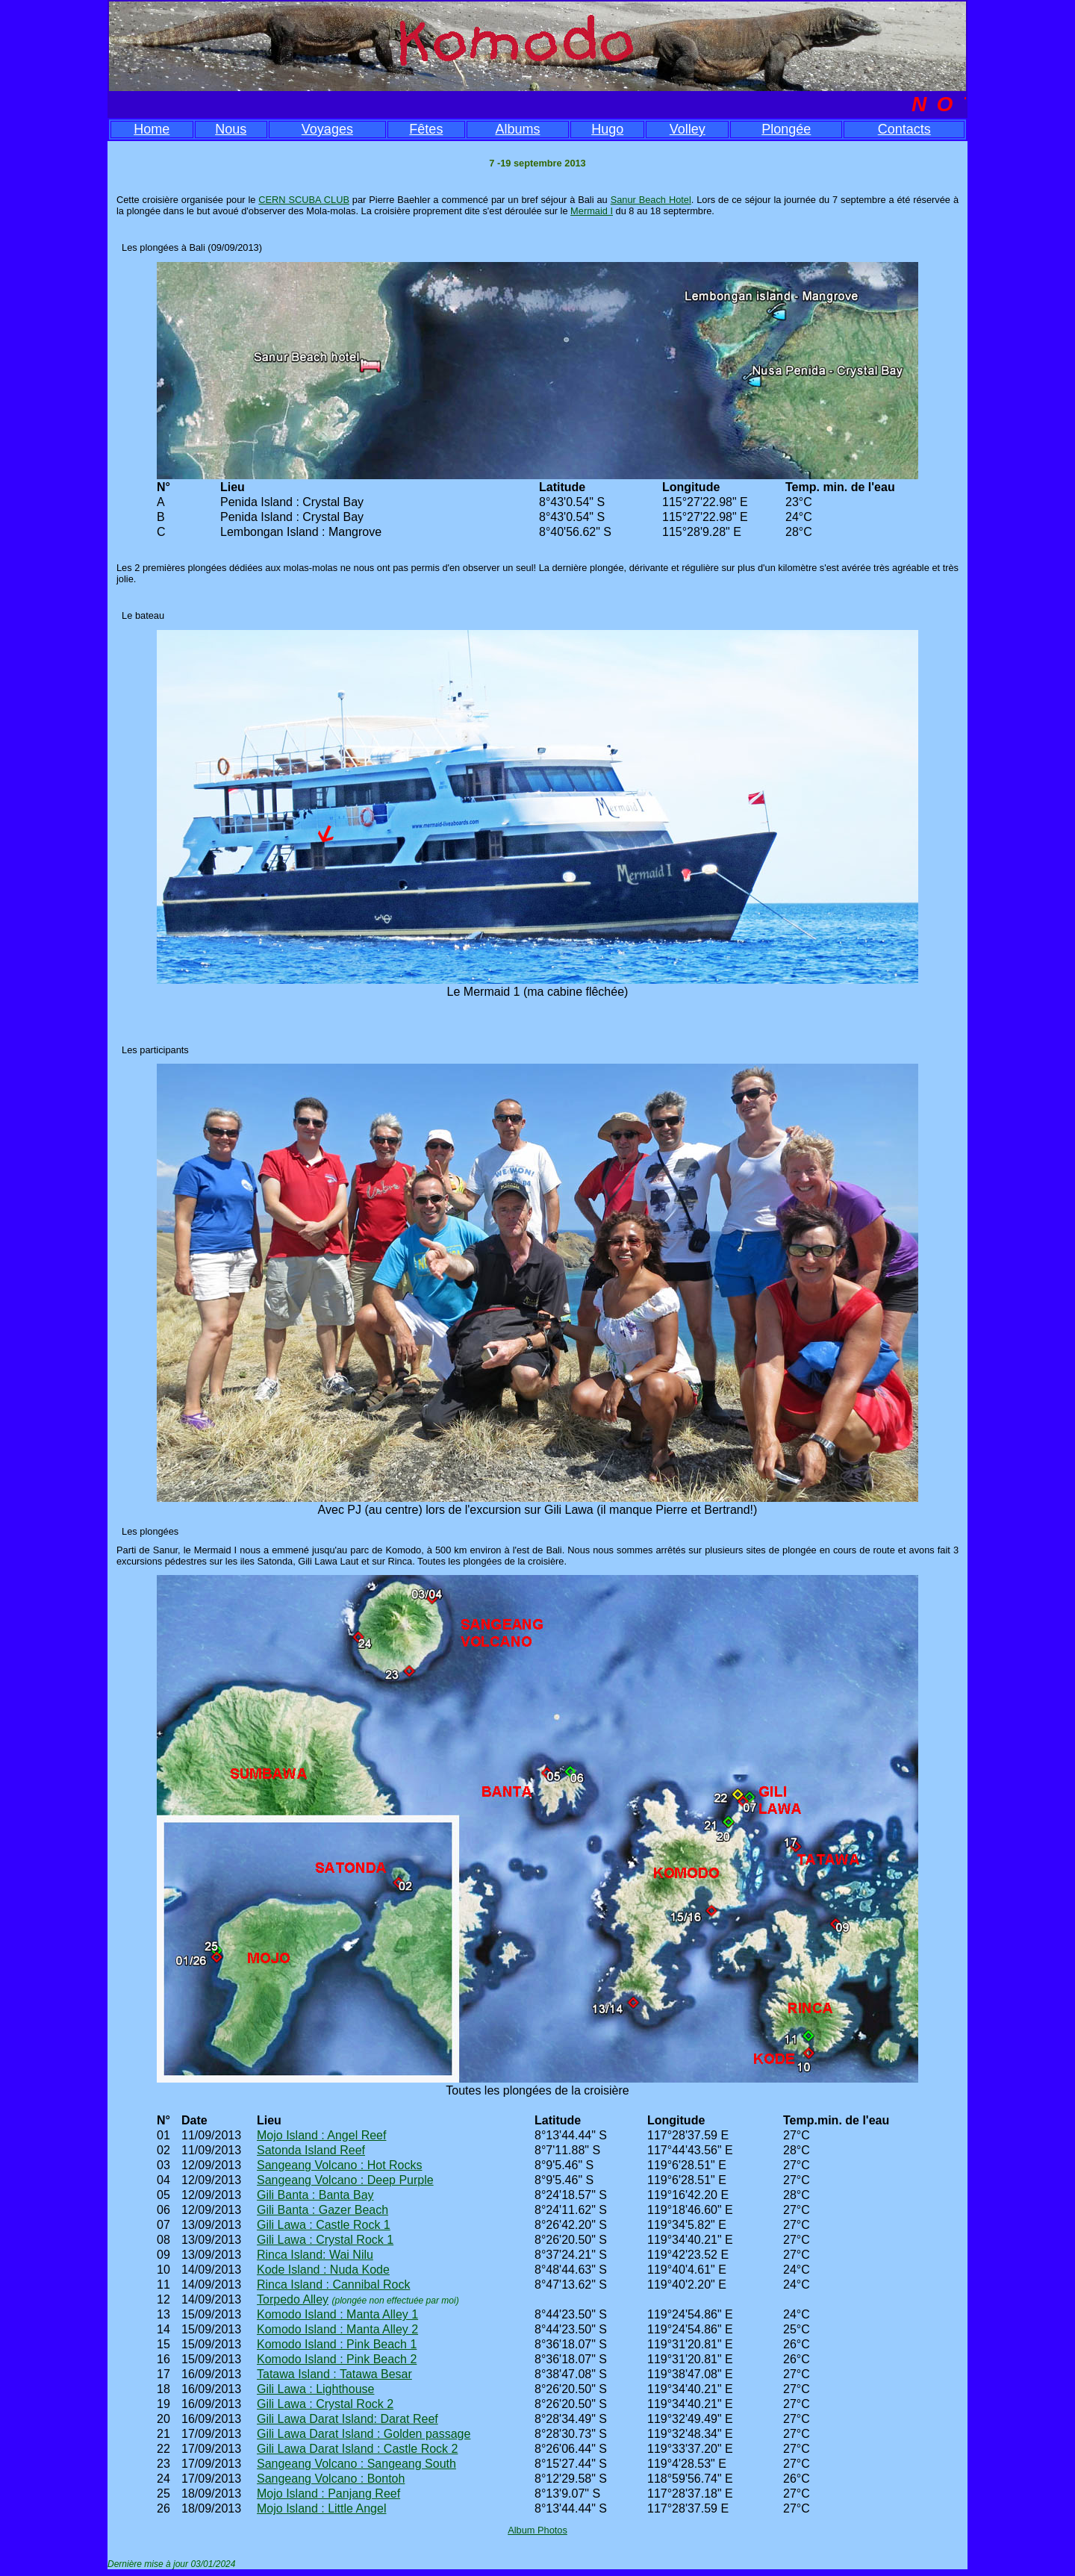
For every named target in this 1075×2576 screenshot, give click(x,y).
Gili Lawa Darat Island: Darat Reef (347, 2419)
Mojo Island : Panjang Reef (328, 2493)
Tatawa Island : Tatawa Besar (334, 2374)
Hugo (607, 129)
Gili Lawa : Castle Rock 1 (323, 2224)
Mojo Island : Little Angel (321, 2508)
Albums (517, 129)
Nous (230, 129)
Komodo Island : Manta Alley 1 (337, 2314)
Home (151, 129)
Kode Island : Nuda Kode (323, 2269)
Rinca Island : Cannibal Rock (333, 2284)
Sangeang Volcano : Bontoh (331, 2478)
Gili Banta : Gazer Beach (322, 2210)
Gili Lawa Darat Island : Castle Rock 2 (357, 2448)
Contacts (904, 129)
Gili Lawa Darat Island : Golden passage (363, 2433)
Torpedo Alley (292, 2299)
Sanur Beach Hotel (651, 199)
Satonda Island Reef (311, 2150)
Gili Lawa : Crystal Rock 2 (325, 2404)
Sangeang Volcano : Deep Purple (345, 2180)
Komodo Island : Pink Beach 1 (337, 2344)
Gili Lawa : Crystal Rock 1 (325, 2239)
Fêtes (426, 129)
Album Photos (537, 2530)
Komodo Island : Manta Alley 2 (337, 2329)
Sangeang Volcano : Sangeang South (356, 2463)
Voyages (327, 129)
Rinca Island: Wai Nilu (315, 2254)
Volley (687, 129)
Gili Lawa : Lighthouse (315, 2389)
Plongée (786, 129)
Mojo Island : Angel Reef (321, 2135)
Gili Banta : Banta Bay (315, 2195)
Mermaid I (591, 210)
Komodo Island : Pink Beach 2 (337, 2359)
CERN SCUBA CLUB (303, 199)
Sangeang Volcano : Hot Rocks (339, 2165)
